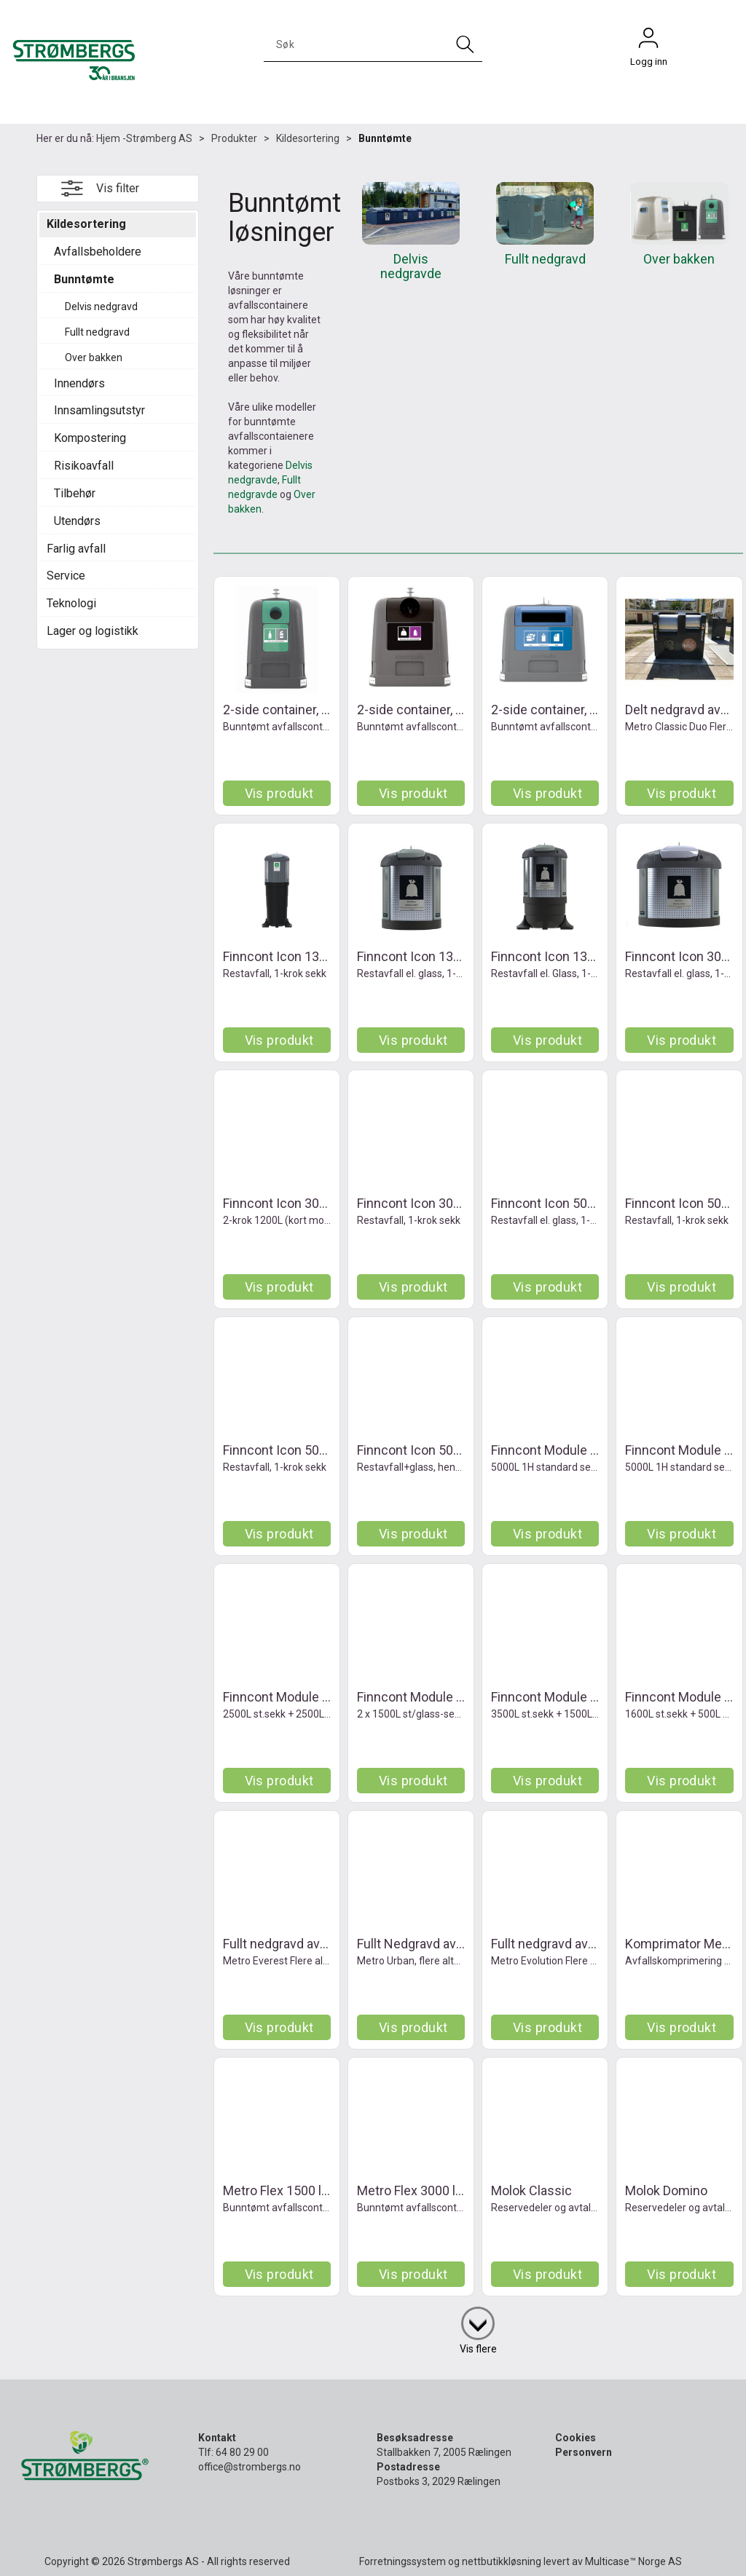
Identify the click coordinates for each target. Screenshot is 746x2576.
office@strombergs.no (249, 2467)
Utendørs (77, 521)
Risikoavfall (84, 466)
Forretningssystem (402, 2561)
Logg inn (648, 41)
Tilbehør (74, 493)
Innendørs (79, 383)
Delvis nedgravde (410, 266)
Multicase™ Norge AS (633, 2561)
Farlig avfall (76, 549)
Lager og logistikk (92, 631)
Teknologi (71, 603)
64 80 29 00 (242, 2452)
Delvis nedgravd (101, 306)
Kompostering (90, 438)
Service (66, 575)
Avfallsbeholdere (97, 251)
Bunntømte (385, 138)
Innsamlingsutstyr (99, 410)
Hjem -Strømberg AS (144, 138)
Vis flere (478, 2349)
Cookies (575, 2437)
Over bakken (93, 357)
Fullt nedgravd (97, 332)
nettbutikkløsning (501, 2561)
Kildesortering (307, 138)
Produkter (234, 138)
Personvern (583, 2452)
